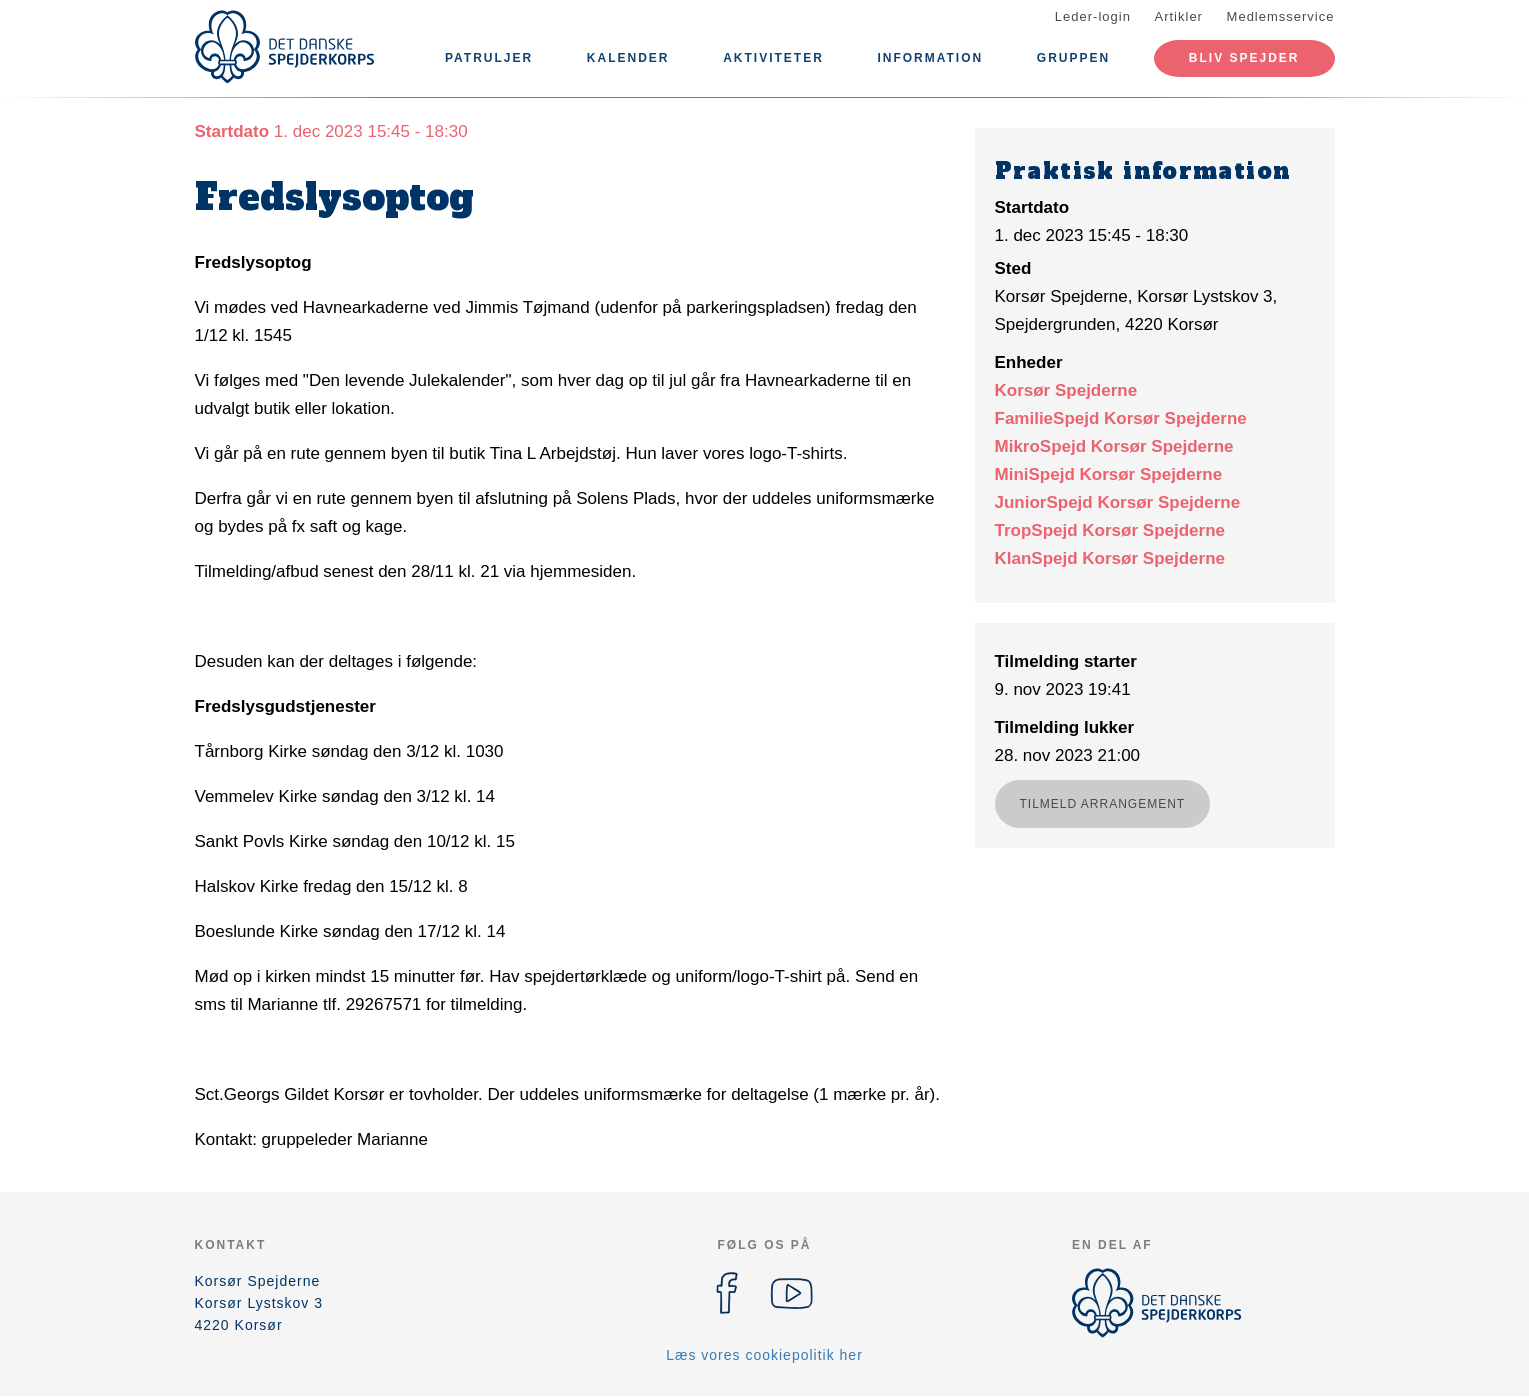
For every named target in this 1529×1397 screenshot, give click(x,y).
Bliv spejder (1244, 58)
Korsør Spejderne (1066, 390)
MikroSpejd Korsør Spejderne (1114, 446)
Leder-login (1093, 16)
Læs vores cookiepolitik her (764, 1355)
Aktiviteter (773, 58)
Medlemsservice (1281, 16)
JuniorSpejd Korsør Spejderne (1118, 502)
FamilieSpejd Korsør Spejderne (1121, 418)
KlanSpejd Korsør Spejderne (1110, 558)
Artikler (1179, 16)
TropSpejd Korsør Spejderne (1110, 530)
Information (930, 58)
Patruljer (489, 58)
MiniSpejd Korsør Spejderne (1109, 474)
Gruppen (1073, 58)
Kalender (628, 58)
